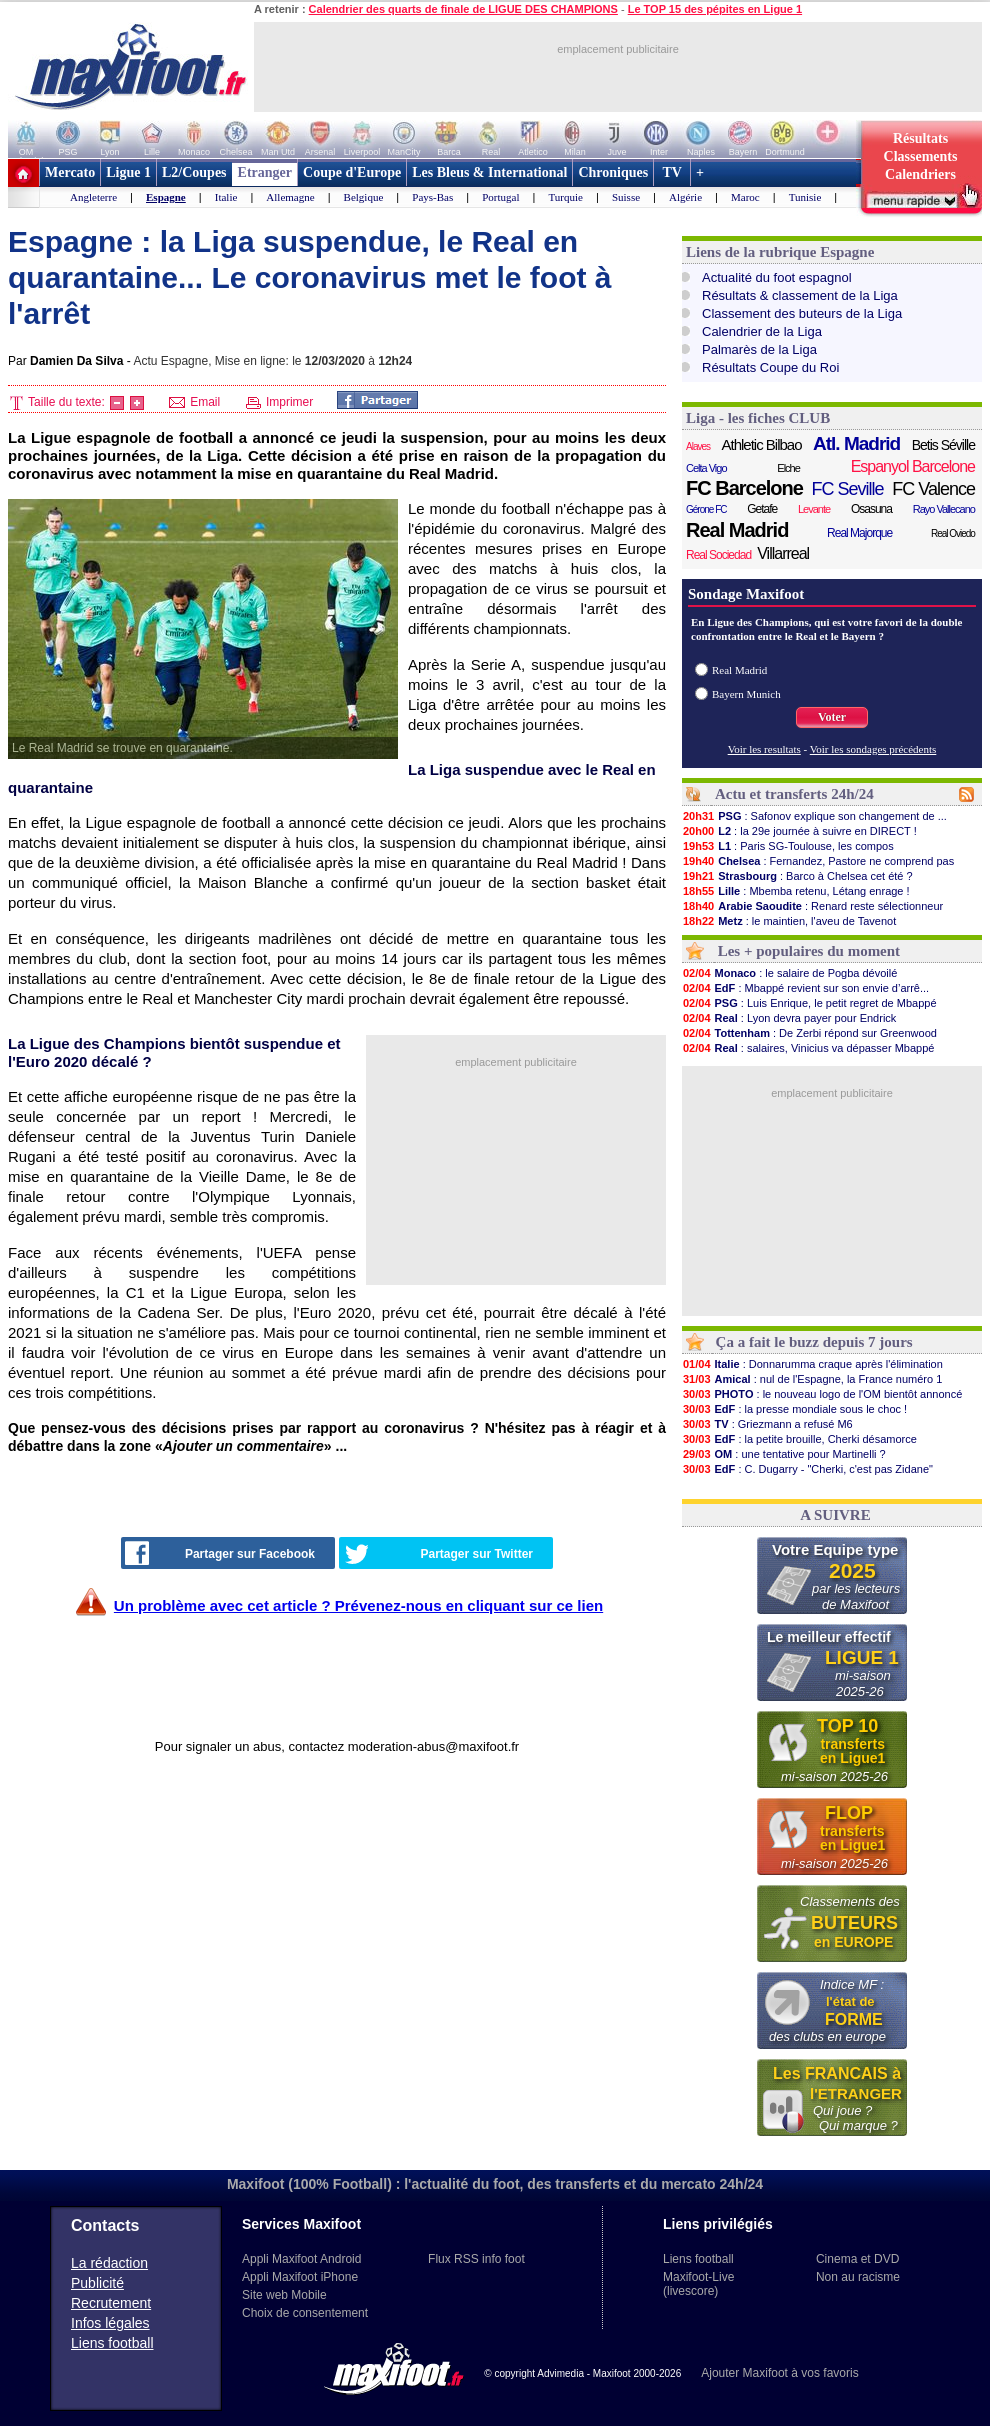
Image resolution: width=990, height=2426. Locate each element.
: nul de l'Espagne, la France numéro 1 (812, 1379)
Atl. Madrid (856, 444)
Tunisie (805, 197)
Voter (832, 717)
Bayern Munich (746, 694)
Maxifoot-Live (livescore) (698, 2284)
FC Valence (933, 489)
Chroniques (613, 172)
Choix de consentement (305, 2313)
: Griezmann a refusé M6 (767, 1424)
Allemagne (290, 197)
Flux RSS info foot (476, 2259)
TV (672, 172)
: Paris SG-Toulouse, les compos (788, 846)
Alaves (698, 446)
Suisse (626, 197)
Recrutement (111, 2303)
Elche (788, 468)
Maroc (745, 197)
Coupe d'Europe (352, 172)
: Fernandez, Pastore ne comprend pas (818, 861)
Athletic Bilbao (761, 444)
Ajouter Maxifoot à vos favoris (779, 2373)
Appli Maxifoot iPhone (300, 2277)
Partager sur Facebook (220, 1553)
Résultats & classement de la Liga (800, 295)
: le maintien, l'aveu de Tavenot (789, 921)
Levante (814, 509)
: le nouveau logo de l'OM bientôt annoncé (822, 1394)
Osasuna (871, 509)
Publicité (97, 2283)
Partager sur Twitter (439, 1554)
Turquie (566, 197)
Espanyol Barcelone (913, 466)
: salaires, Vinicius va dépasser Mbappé (808, 1048)
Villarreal (783, 553)
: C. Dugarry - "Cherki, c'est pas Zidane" (807, 1469)
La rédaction (109, 2263)
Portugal (500, 197)
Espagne (166, 197)
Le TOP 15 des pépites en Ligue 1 (715, 9)
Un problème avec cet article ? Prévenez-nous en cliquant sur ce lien (358, 1605)
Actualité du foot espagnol (777, 277)
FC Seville (848, 489)
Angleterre (93, 197)
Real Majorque (859, 533)
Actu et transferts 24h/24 (794, 794)
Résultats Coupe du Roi (770, 367)
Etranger (265, 172)
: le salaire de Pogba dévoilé (789, 973)
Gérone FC (706, 509)
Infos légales (110, 2323)
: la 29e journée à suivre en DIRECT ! (799, 831)
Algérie (685, 197)
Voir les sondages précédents (873, 749)
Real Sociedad (718, 555)
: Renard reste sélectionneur (812, 906)
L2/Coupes (194, 172)
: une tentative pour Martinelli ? (784, 1454)
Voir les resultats (764, 749)
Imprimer (280, 402)
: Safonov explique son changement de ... (814, 816)
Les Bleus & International (489, 172)
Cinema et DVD (857, 2259)
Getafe (762, 509)
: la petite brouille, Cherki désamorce (799, 1439)
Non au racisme (858, 2277)
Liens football (112, 2343)
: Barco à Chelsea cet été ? (797, 876)
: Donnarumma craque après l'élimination (812, 1364)
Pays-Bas (432, 197)
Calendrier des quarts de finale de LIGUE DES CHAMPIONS (463, 9)
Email (194, 402)
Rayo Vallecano (944, 509)
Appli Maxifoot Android (301, 2259)
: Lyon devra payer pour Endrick (789, 1018)
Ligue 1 (128, 172)
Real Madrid (737, 530)
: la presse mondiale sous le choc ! (794, 1409)
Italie (226, 197)
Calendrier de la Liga (762, 331)
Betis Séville (943, 445)
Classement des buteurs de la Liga (802, 313)
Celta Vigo (706, 468)
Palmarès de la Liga (759, 349)
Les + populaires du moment (809, 951)
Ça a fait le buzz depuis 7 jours (814, 1342)
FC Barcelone (744, 488)
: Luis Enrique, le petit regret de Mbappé (809, 1003)
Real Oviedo (953, 533)
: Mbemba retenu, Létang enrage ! (796, 891)
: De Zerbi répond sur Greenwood (809, 1033)
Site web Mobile (284, 2295)
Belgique (364, 197)
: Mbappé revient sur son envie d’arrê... (805, 988)
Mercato (70, 172)
